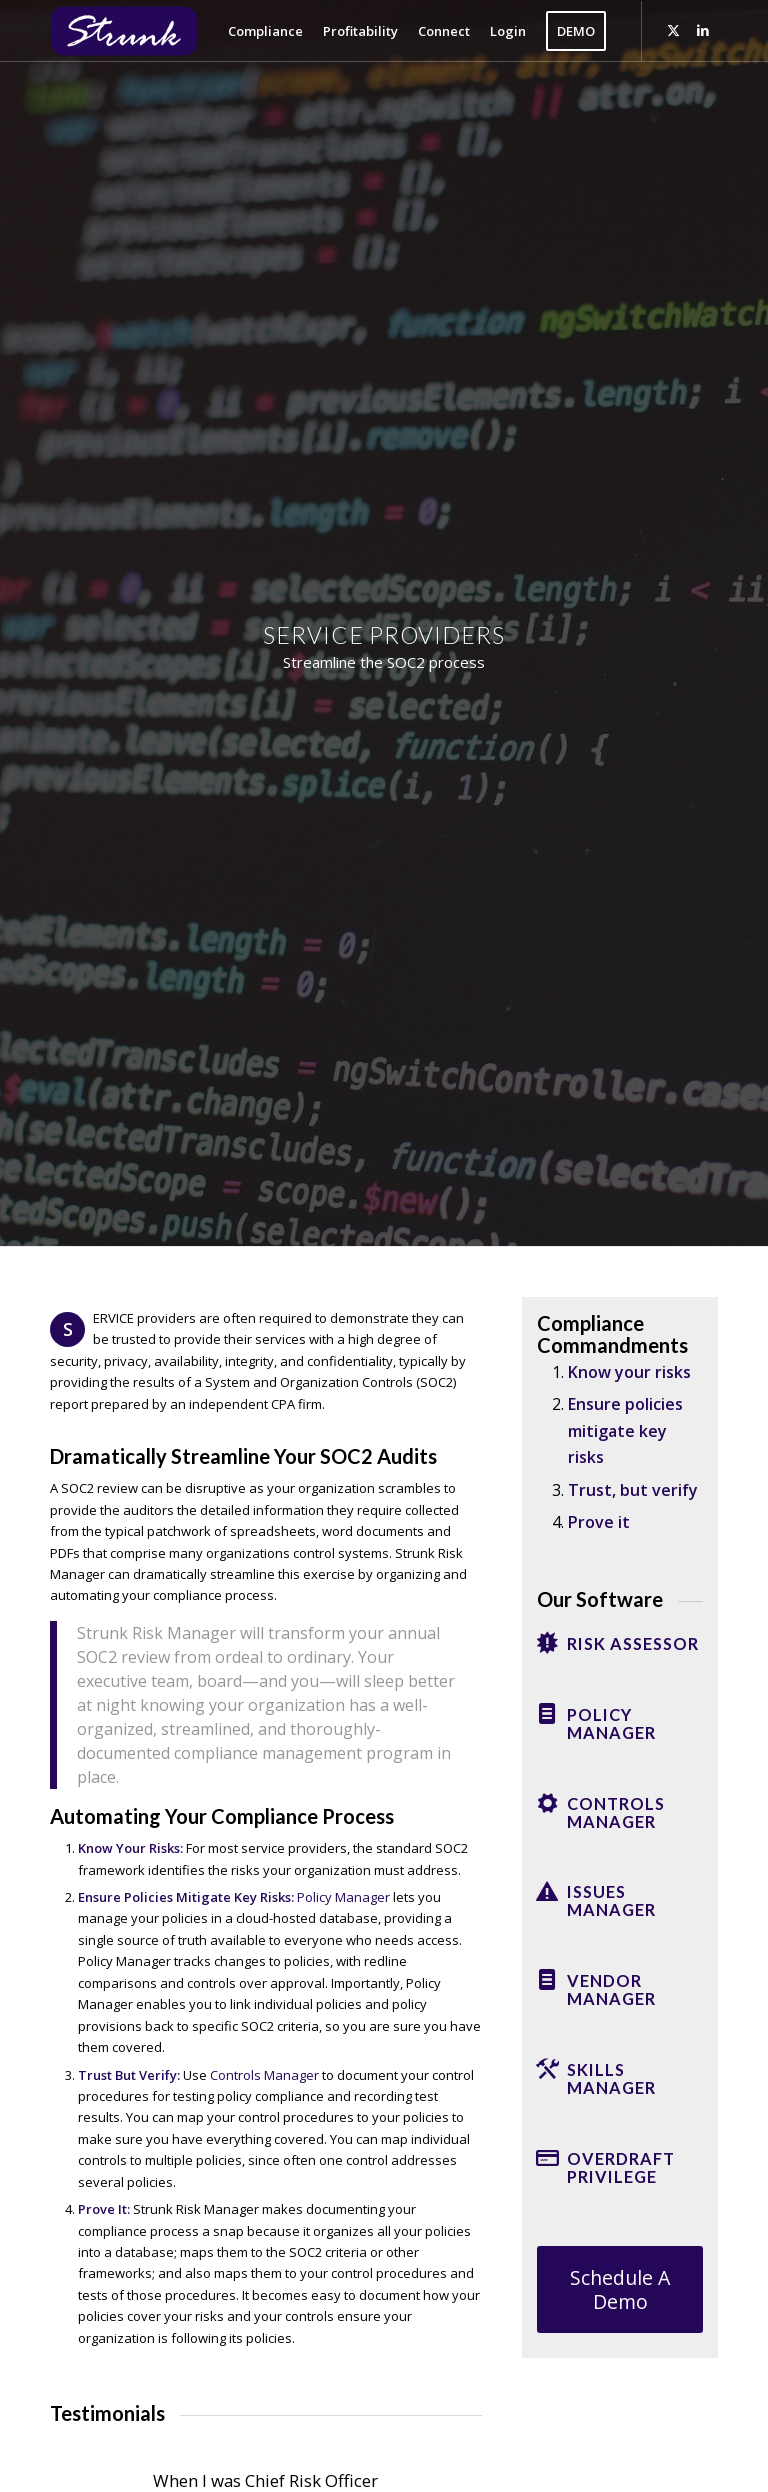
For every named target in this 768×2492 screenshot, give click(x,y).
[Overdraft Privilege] (547, 2158)
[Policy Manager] (547, 1714)
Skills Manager (611, 2078)
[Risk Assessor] (547, 1643)
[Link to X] (673, 30)
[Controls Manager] (547, 1803)
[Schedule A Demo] (620, 2289)
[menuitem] (265, 31)
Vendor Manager (611, 1989)
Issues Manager (611, 1900)
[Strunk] (140, 31)
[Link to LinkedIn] (703, 30)
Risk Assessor (633, 1643)
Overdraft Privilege (621, 2167)
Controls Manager (264, 2075)
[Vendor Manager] (547, 1980)
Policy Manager (343, 1897)
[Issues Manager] (547, 1891)
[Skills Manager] (547, 2069)
